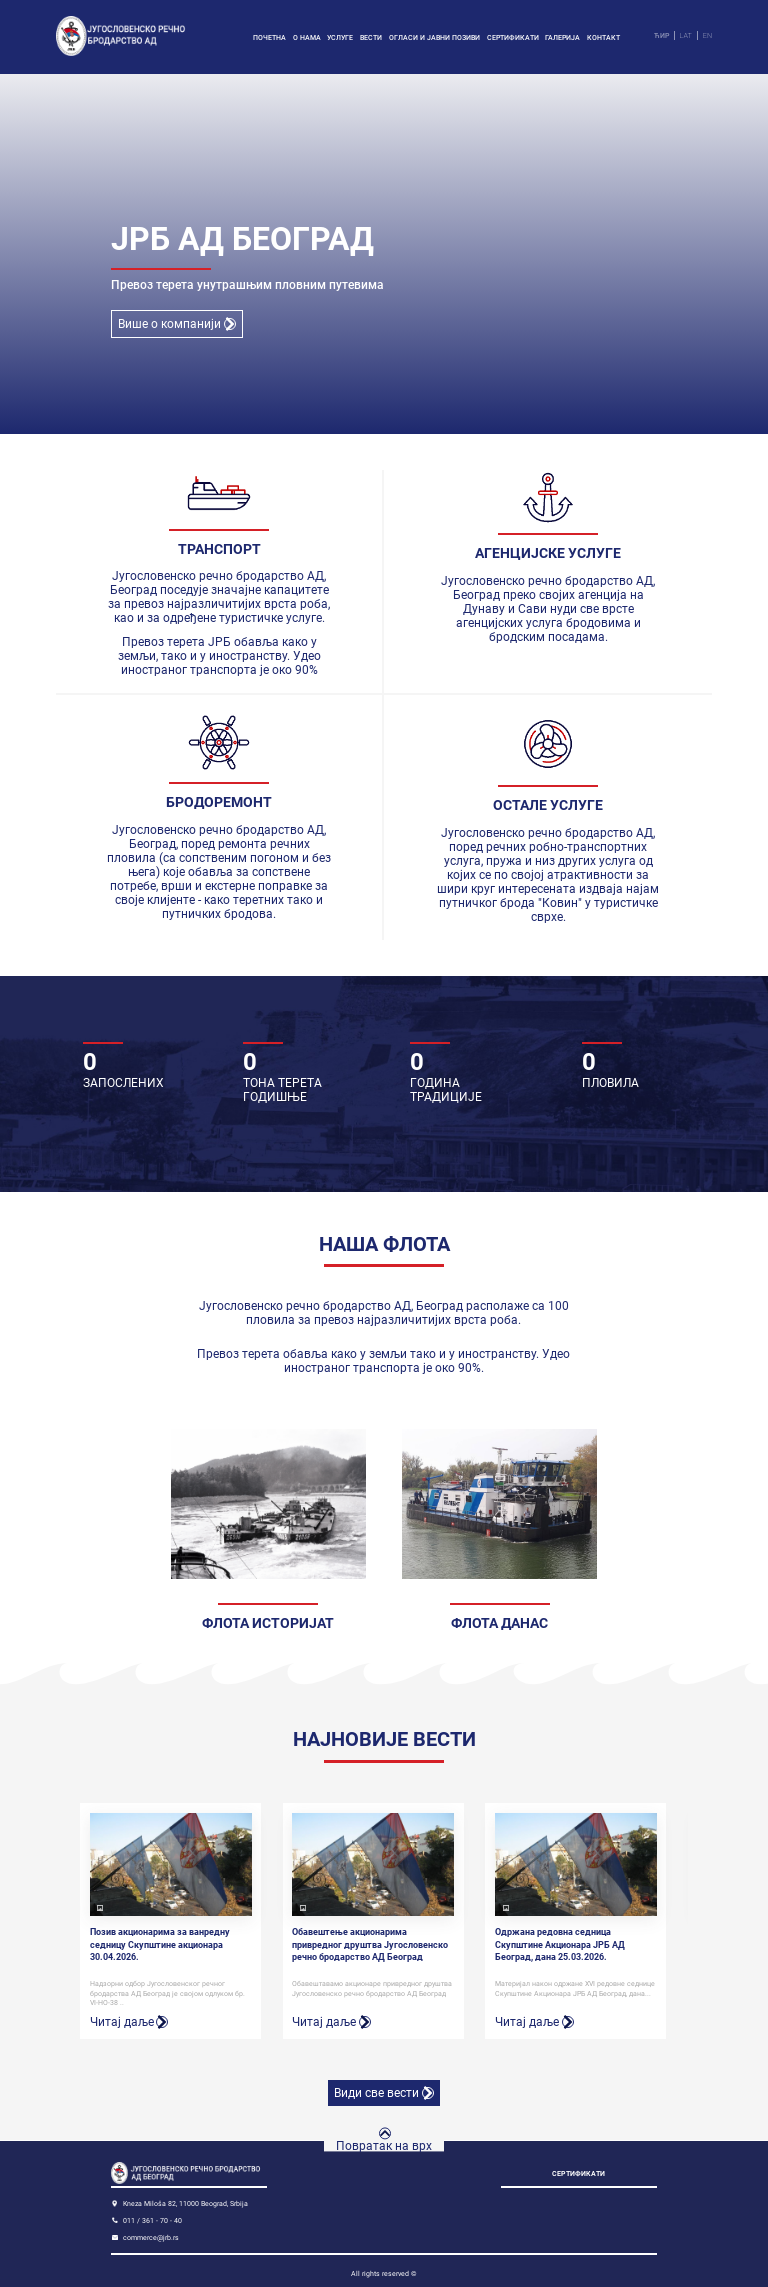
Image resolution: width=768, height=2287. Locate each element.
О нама (307, 37)
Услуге (340, 37)
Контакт (603, 37)
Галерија (562, 37)
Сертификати (513, 37)
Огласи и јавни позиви (434, 37)
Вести (371, 37)
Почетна (269, 37)
